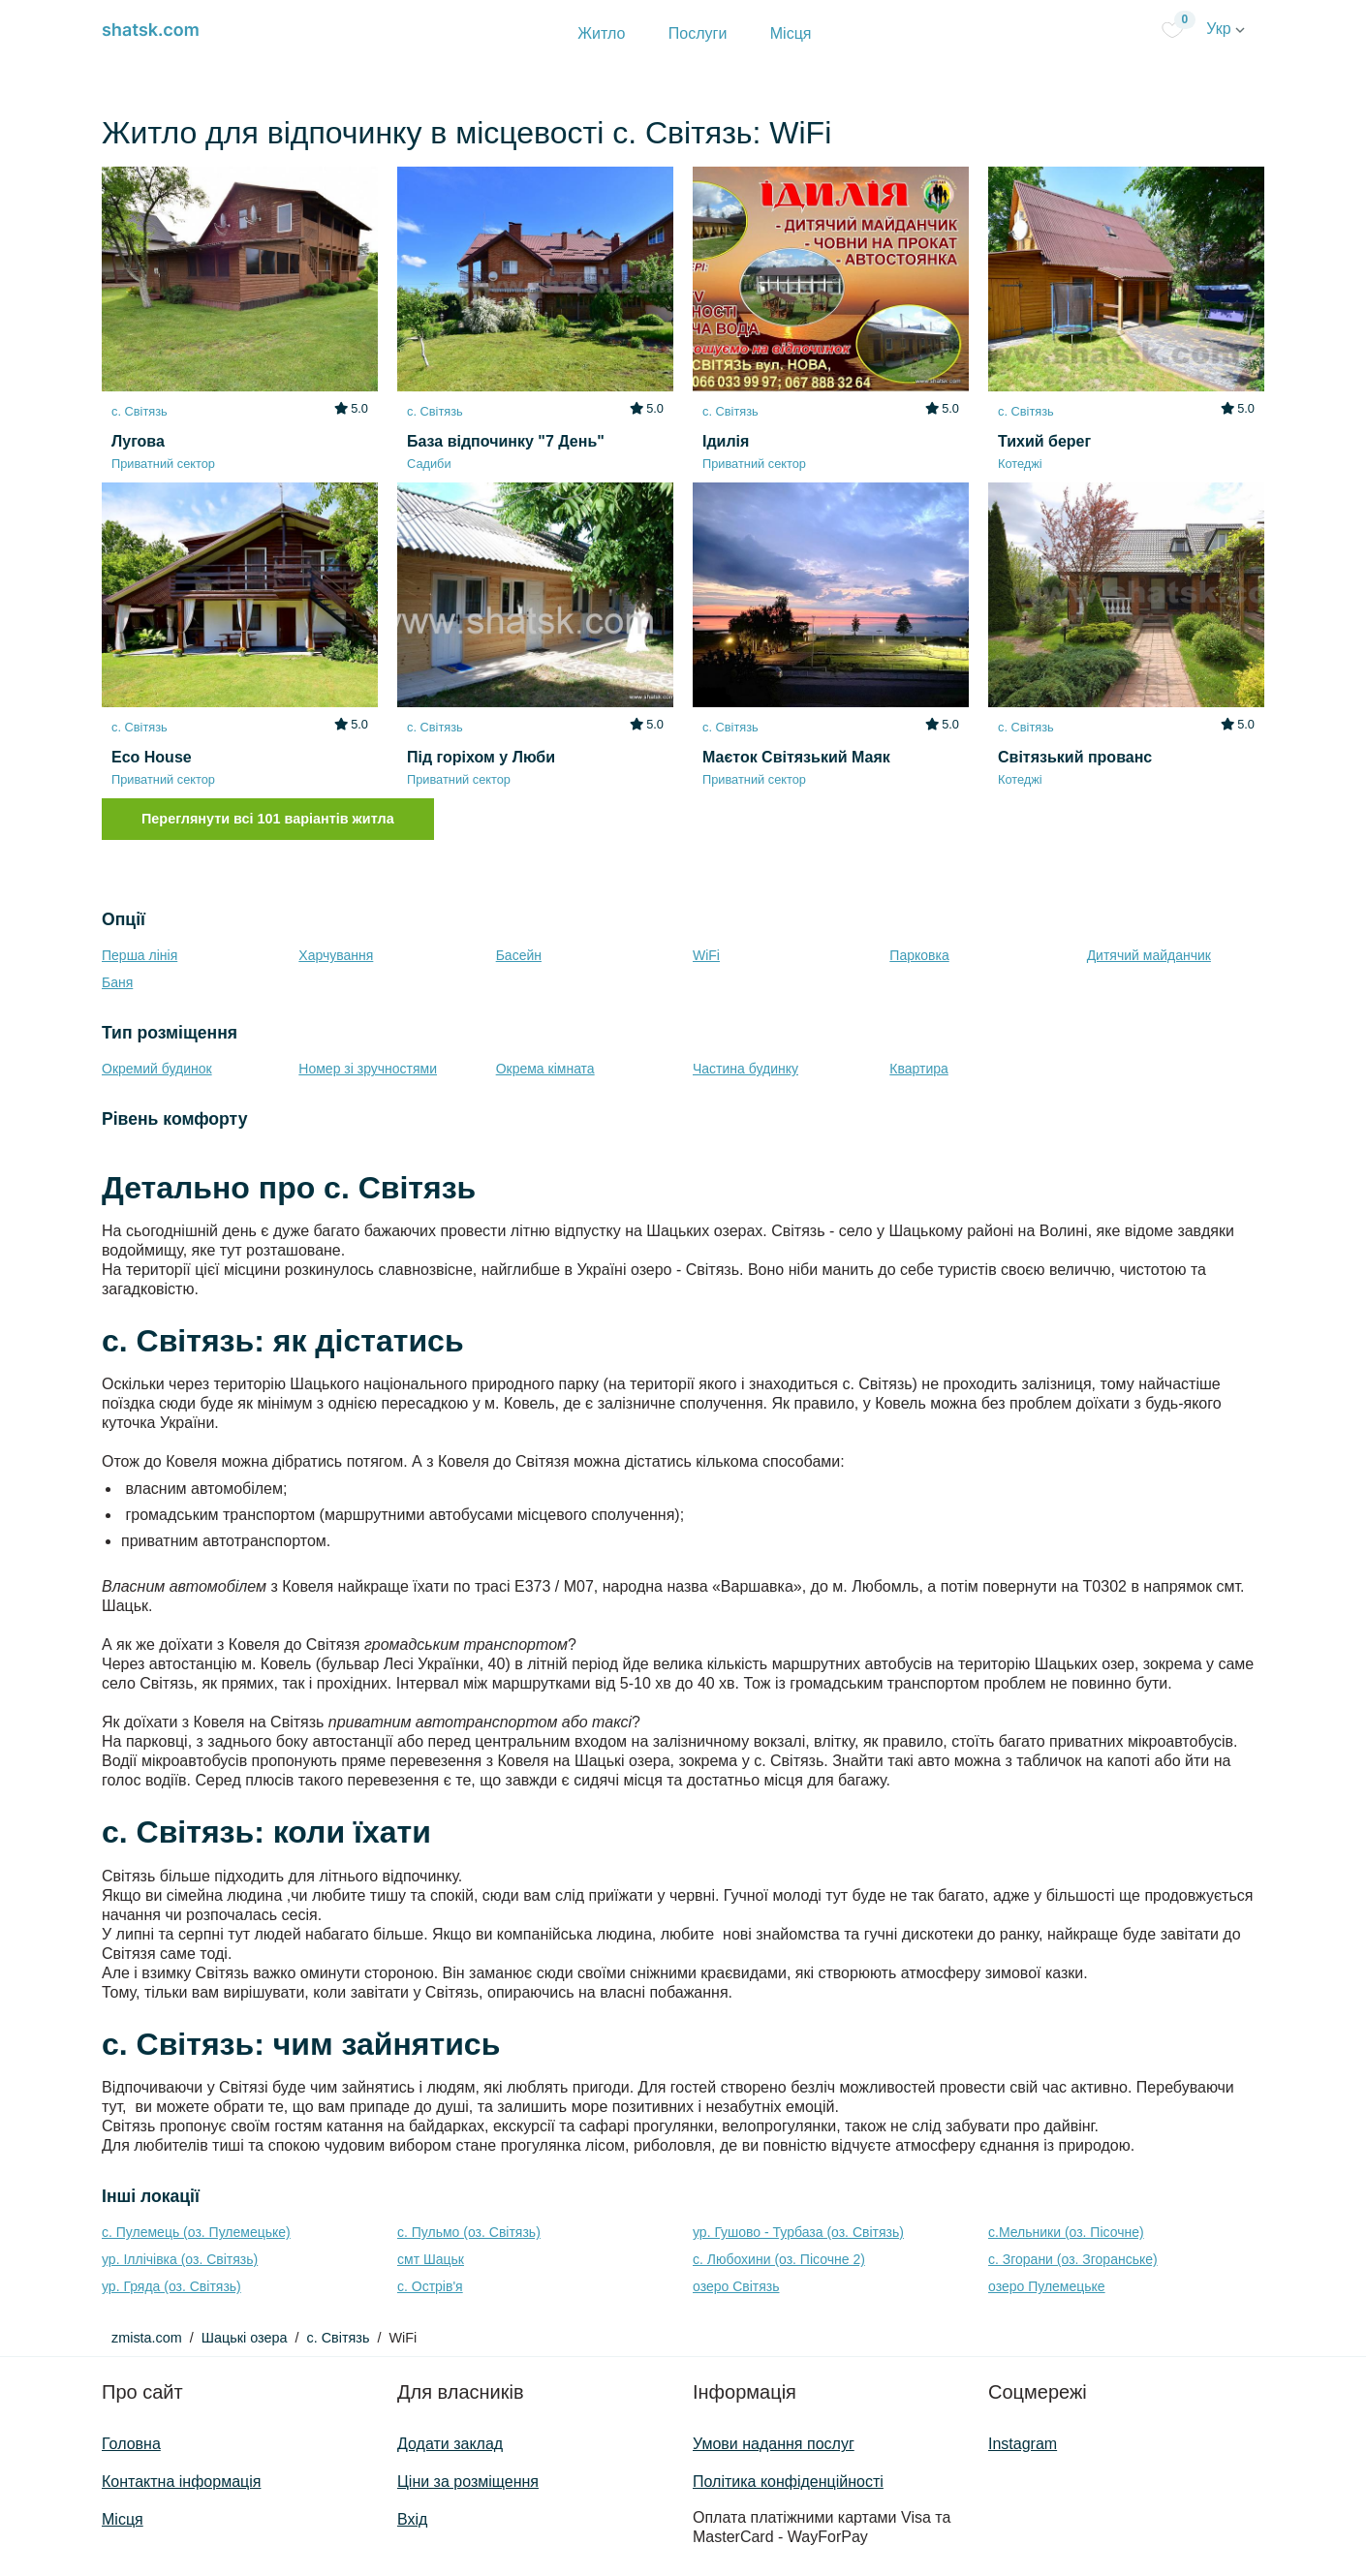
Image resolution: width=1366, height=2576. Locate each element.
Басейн (519, 955)
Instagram (1022, 2444)
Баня (117, 982)
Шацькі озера (245, 2337)
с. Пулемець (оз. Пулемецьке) (196, 2232)
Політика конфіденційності (788, 2481)
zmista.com (146, 2337)
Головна (131, 2444)
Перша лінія (139, 955)
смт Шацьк (430, 2259)
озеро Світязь (736, 2286)
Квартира (918, 1068)
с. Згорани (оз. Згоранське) (1073, 2259)
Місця (791, 33)
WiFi (706, 955)
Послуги (698, 33)
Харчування (335, 955)
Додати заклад (450, 2444)
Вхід (412, 2519)
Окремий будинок (157, 1068)
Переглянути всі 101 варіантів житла (267, 818)
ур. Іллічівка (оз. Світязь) (180, 2259)
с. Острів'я (430, 2286)
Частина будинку (745, 1068)
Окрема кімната (545, 1068)
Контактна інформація (181, 2481)
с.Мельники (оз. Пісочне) (1066, 2232)
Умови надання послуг (773, 2444)
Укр (1225, 28)
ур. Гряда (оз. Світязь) (171, 2286)
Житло (601, 33)
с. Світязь (337, 2337)
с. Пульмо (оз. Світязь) (469, 2232)
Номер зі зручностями (367, 1068)
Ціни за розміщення (468, 2481)
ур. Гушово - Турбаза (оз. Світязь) (798, 2232)
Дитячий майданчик (1149, 955)
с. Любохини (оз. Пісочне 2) (779, 2259)
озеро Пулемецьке (1046, 2286)
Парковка (918, 955)
